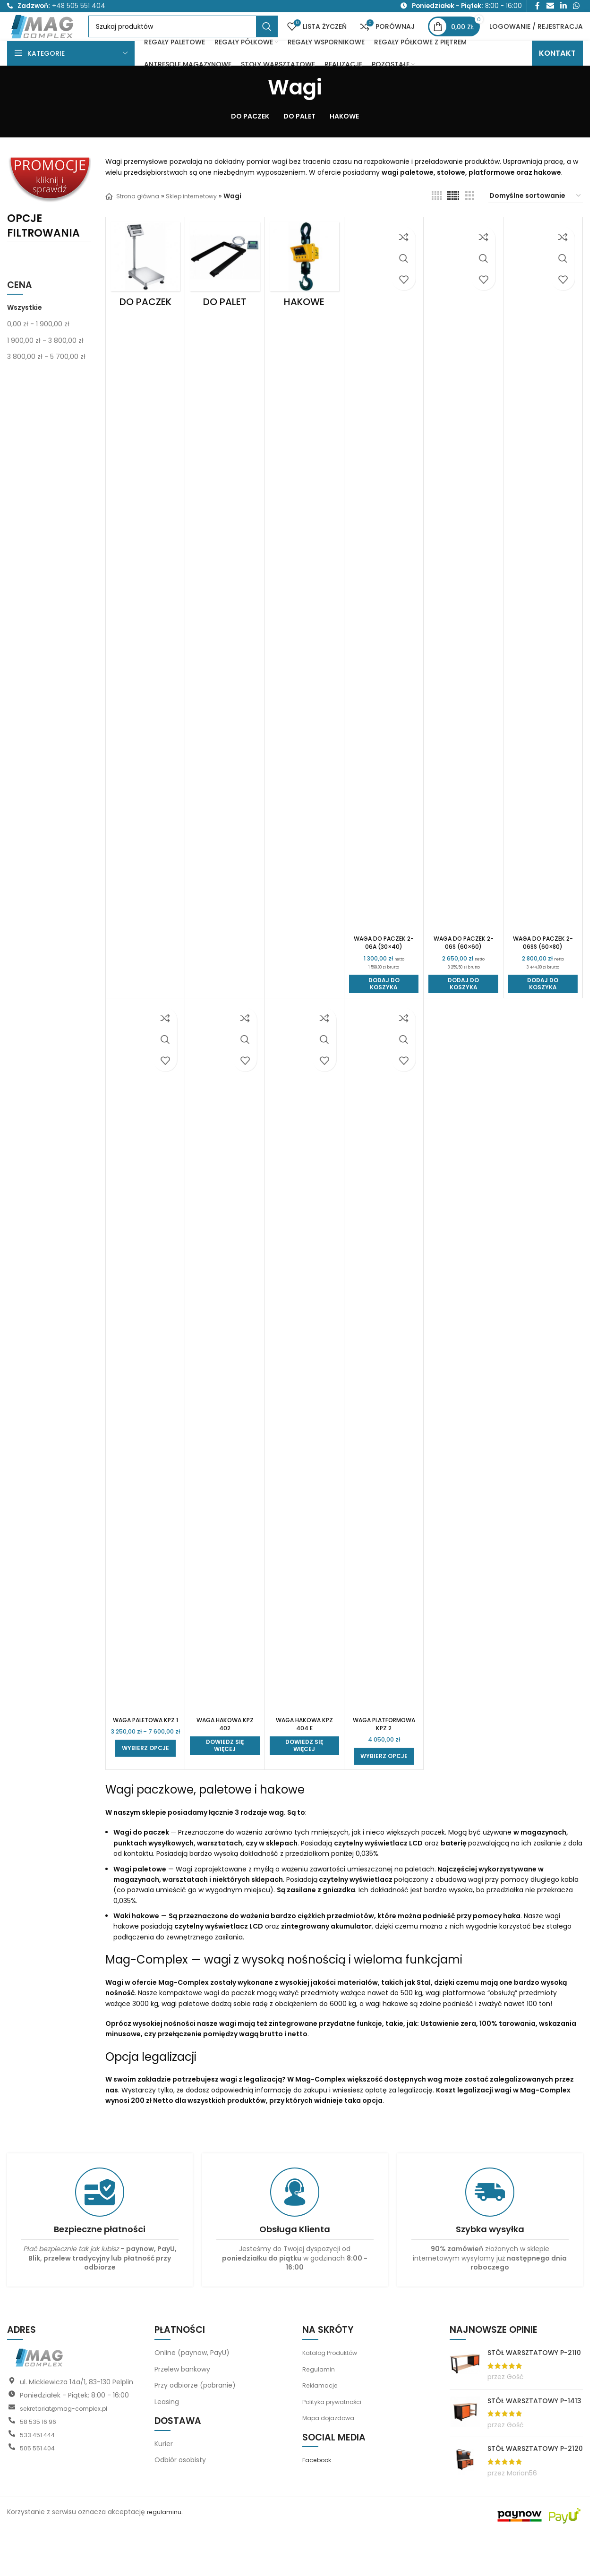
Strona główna (134, 220)
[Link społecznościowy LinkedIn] (563, 7)
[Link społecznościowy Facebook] (537, 7)
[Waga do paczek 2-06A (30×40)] (383, 601)
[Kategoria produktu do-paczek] (145, 292)
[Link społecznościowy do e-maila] (550, 7)
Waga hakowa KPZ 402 (225, 1753)
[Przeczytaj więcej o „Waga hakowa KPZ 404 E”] (304, 1777)
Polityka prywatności (335, 2442)
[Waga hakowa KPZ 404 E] (304, 1386)
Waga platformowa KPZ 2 (384, 1758)
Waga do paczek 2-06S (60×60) (463, 968)
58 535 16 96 (40, 2462)
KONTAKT (557, 77)
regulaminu (166, 2553)
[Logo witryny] (65, 40)
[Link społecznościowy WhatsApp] (576, 7)
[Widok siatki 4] (437, 220)
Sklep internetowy (200, 220)
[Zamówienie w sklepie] (535, 220)
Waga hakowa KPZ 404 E (304, 1753)
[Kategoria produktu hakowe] (304, 292)
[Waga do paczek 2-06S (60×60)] (463, 601)
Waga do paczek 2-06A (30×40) (383, 968)
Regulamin (319, 2409)
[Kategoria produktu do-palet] (224, 292)
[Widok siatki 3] (469, 220)
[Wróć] (256, 111)
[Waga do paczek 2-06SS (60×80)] (543, 601)
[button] (383, 1012)
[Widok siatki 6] (453, 220)
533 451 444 (40, 2476)
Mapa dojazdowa (330, 2459)
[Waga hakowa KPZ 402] (224, 1386)
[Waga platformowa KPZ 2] (383, 1386)
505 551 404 (39, 2489)
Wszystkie (24, 332)
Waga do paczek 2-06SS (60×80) (542, 968)
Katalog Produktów (333, 2393)
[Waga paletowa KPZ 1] (145, 1386)
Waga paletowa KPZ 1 (145, 1753)
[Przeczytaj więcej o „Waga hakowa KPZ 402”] (224, 1777)
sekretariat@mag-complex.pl (68, 2449)
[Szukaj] (205, 41)
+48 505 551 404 (78, 7)
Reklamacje (321, 2426)
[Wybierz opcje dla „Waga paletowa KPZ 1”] (145, 1797)
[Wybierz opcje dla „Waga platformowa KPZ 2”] (384, 1797)
